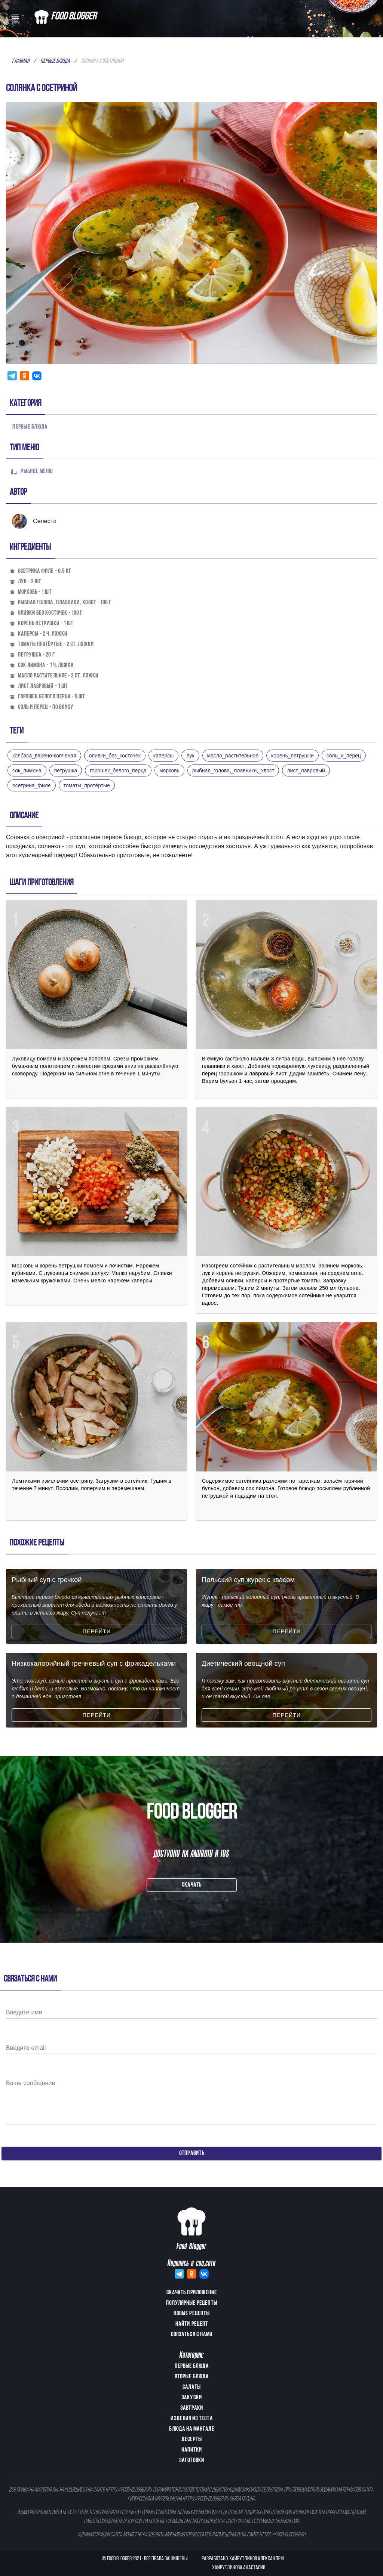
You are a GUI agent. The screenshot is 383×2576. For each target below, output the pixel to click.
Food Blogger (119, 2559)
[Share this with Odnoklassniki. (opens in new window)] (24, 375)
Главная (20, 61)
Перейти (97, 1631)
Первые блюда (55, 61)
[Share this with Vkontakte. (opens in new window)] (37, 375)
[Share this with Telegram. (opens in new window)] (12, 375)
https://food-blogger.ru (128, 2490)
